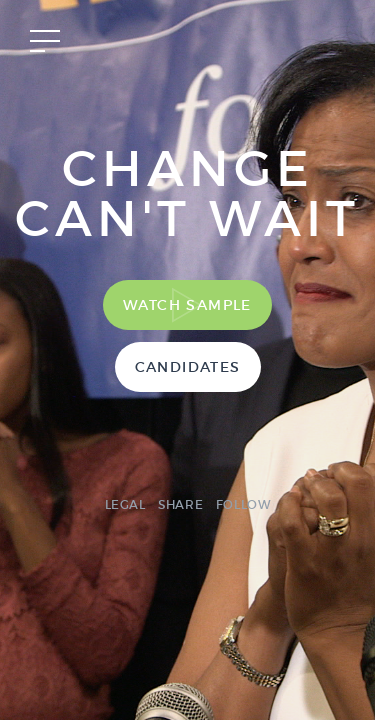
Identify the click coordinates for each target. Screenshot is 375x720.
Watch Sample (187, 305)
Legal (125, 504)
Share (180, 504)
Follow (243, 504)
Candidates (188, 367)
